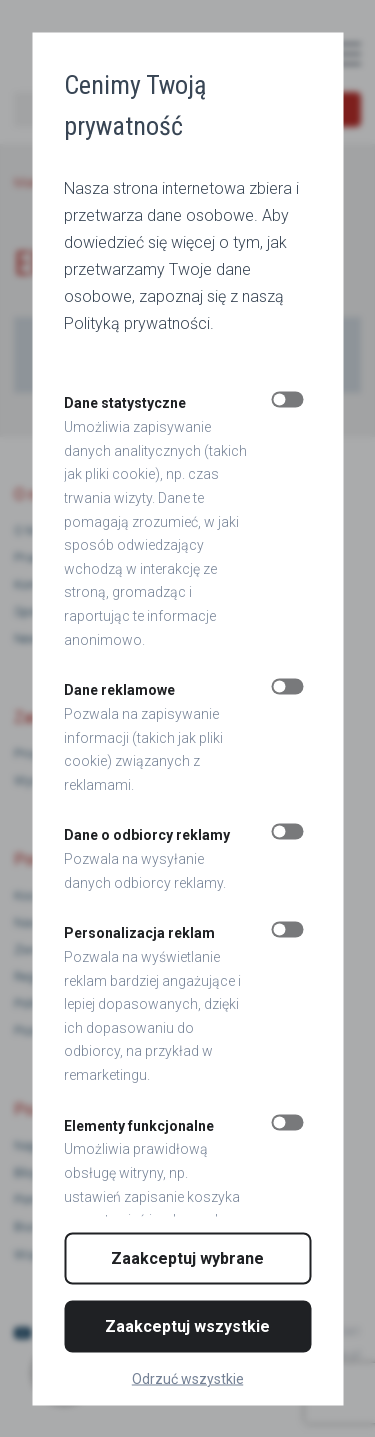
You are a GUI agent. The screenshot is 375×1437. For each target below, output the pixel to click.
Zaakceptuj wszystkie (187, 1325)
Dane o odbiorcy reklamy (147, 835)
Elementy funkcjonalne (139, 1125)
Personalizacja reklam (139, 933)
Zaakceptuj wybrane (187, 1257)
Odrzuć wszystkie (188, 1378)
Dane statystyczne (125, 403)
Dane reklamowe (119, 690)
